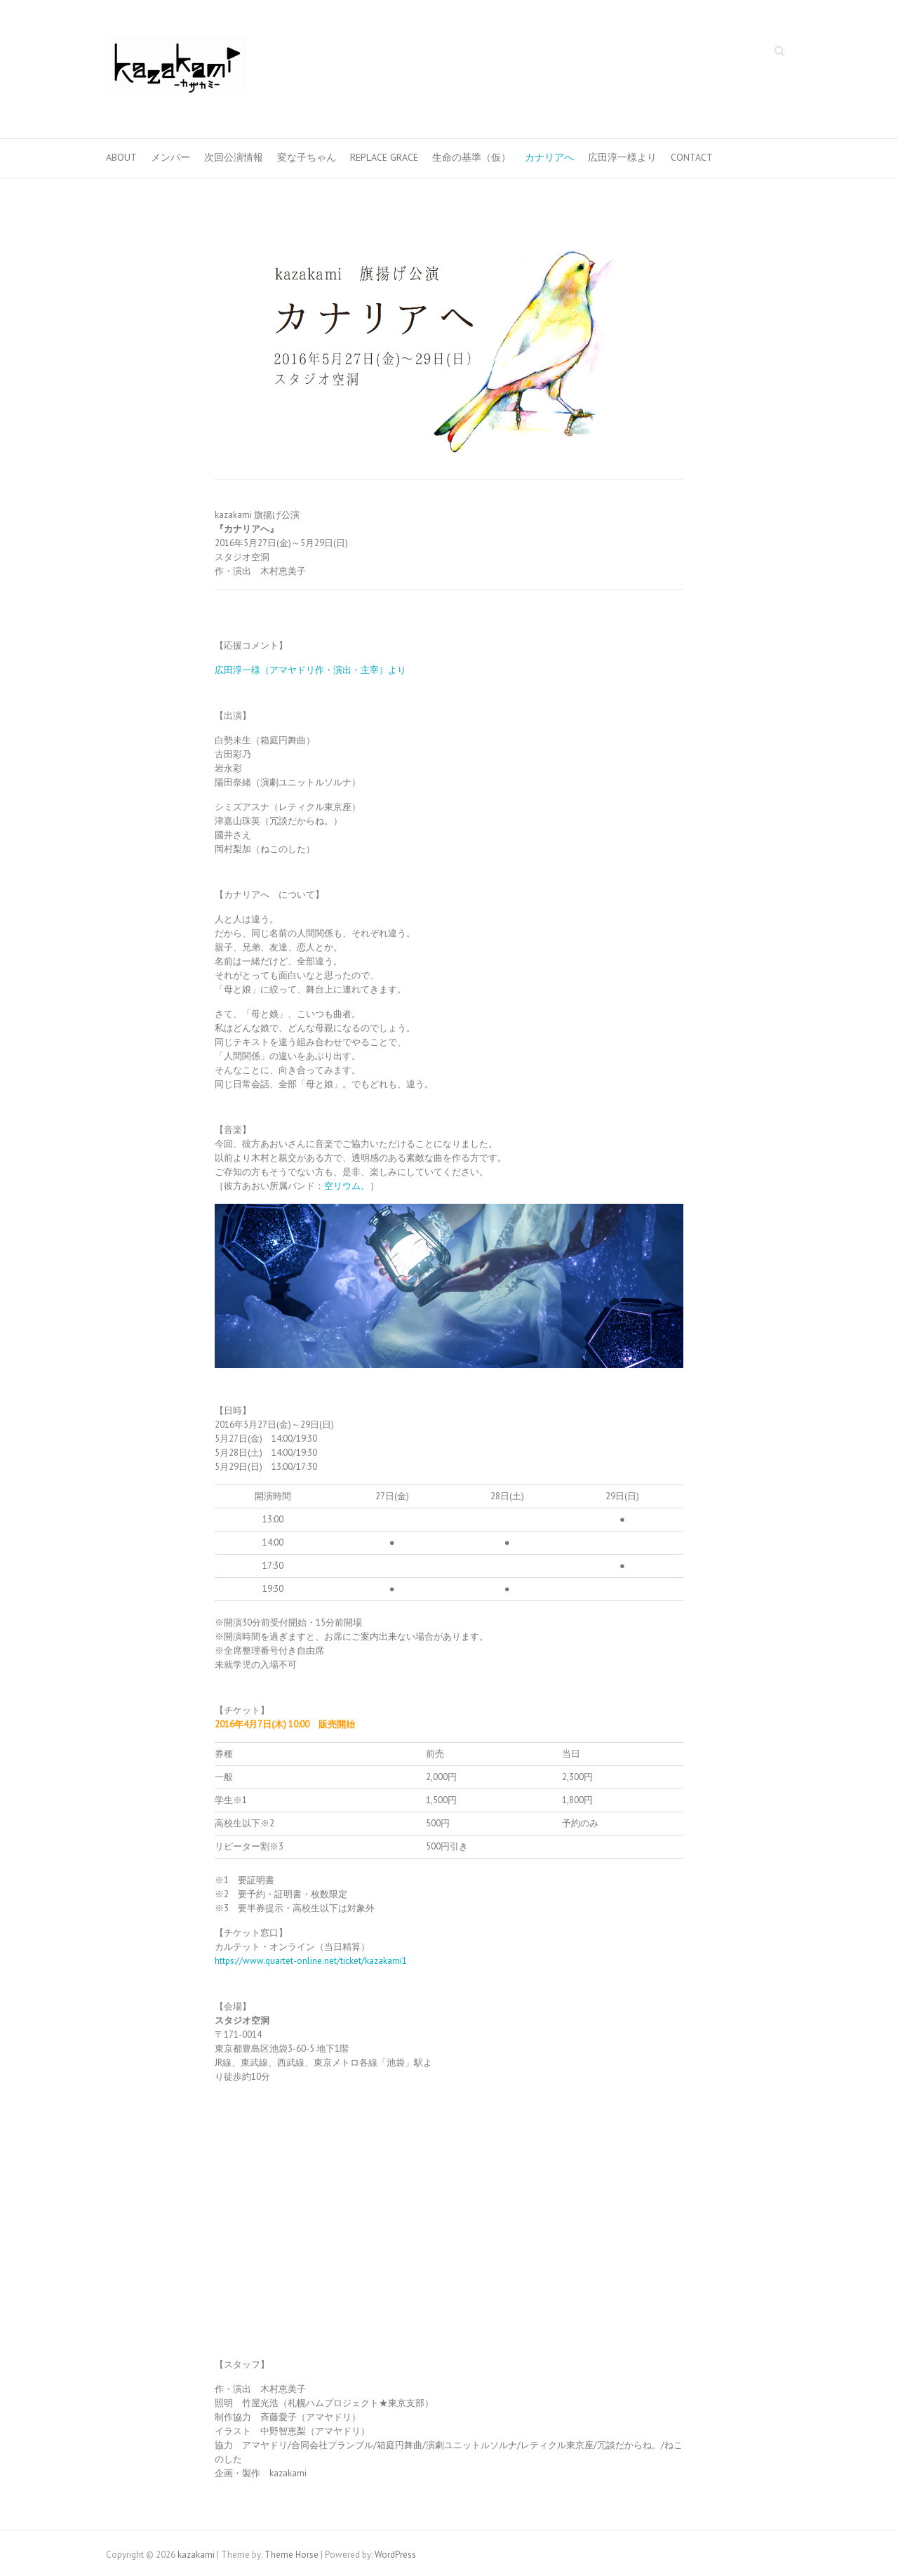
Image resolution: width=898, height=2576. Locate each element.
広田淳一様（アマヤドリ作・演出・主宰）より (310, 670)
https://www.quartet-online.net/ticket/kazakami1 (311, 1961)
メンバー (170, 157)
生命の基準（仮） (471, 157)
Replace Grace (384, 157)
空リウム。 (347, 1186)
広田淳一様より (622, 157)
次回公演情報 (233, 157)
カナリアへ (549, 157)
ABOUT (121, 157)
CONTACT (692, 157)
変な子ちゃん (306, 157)
